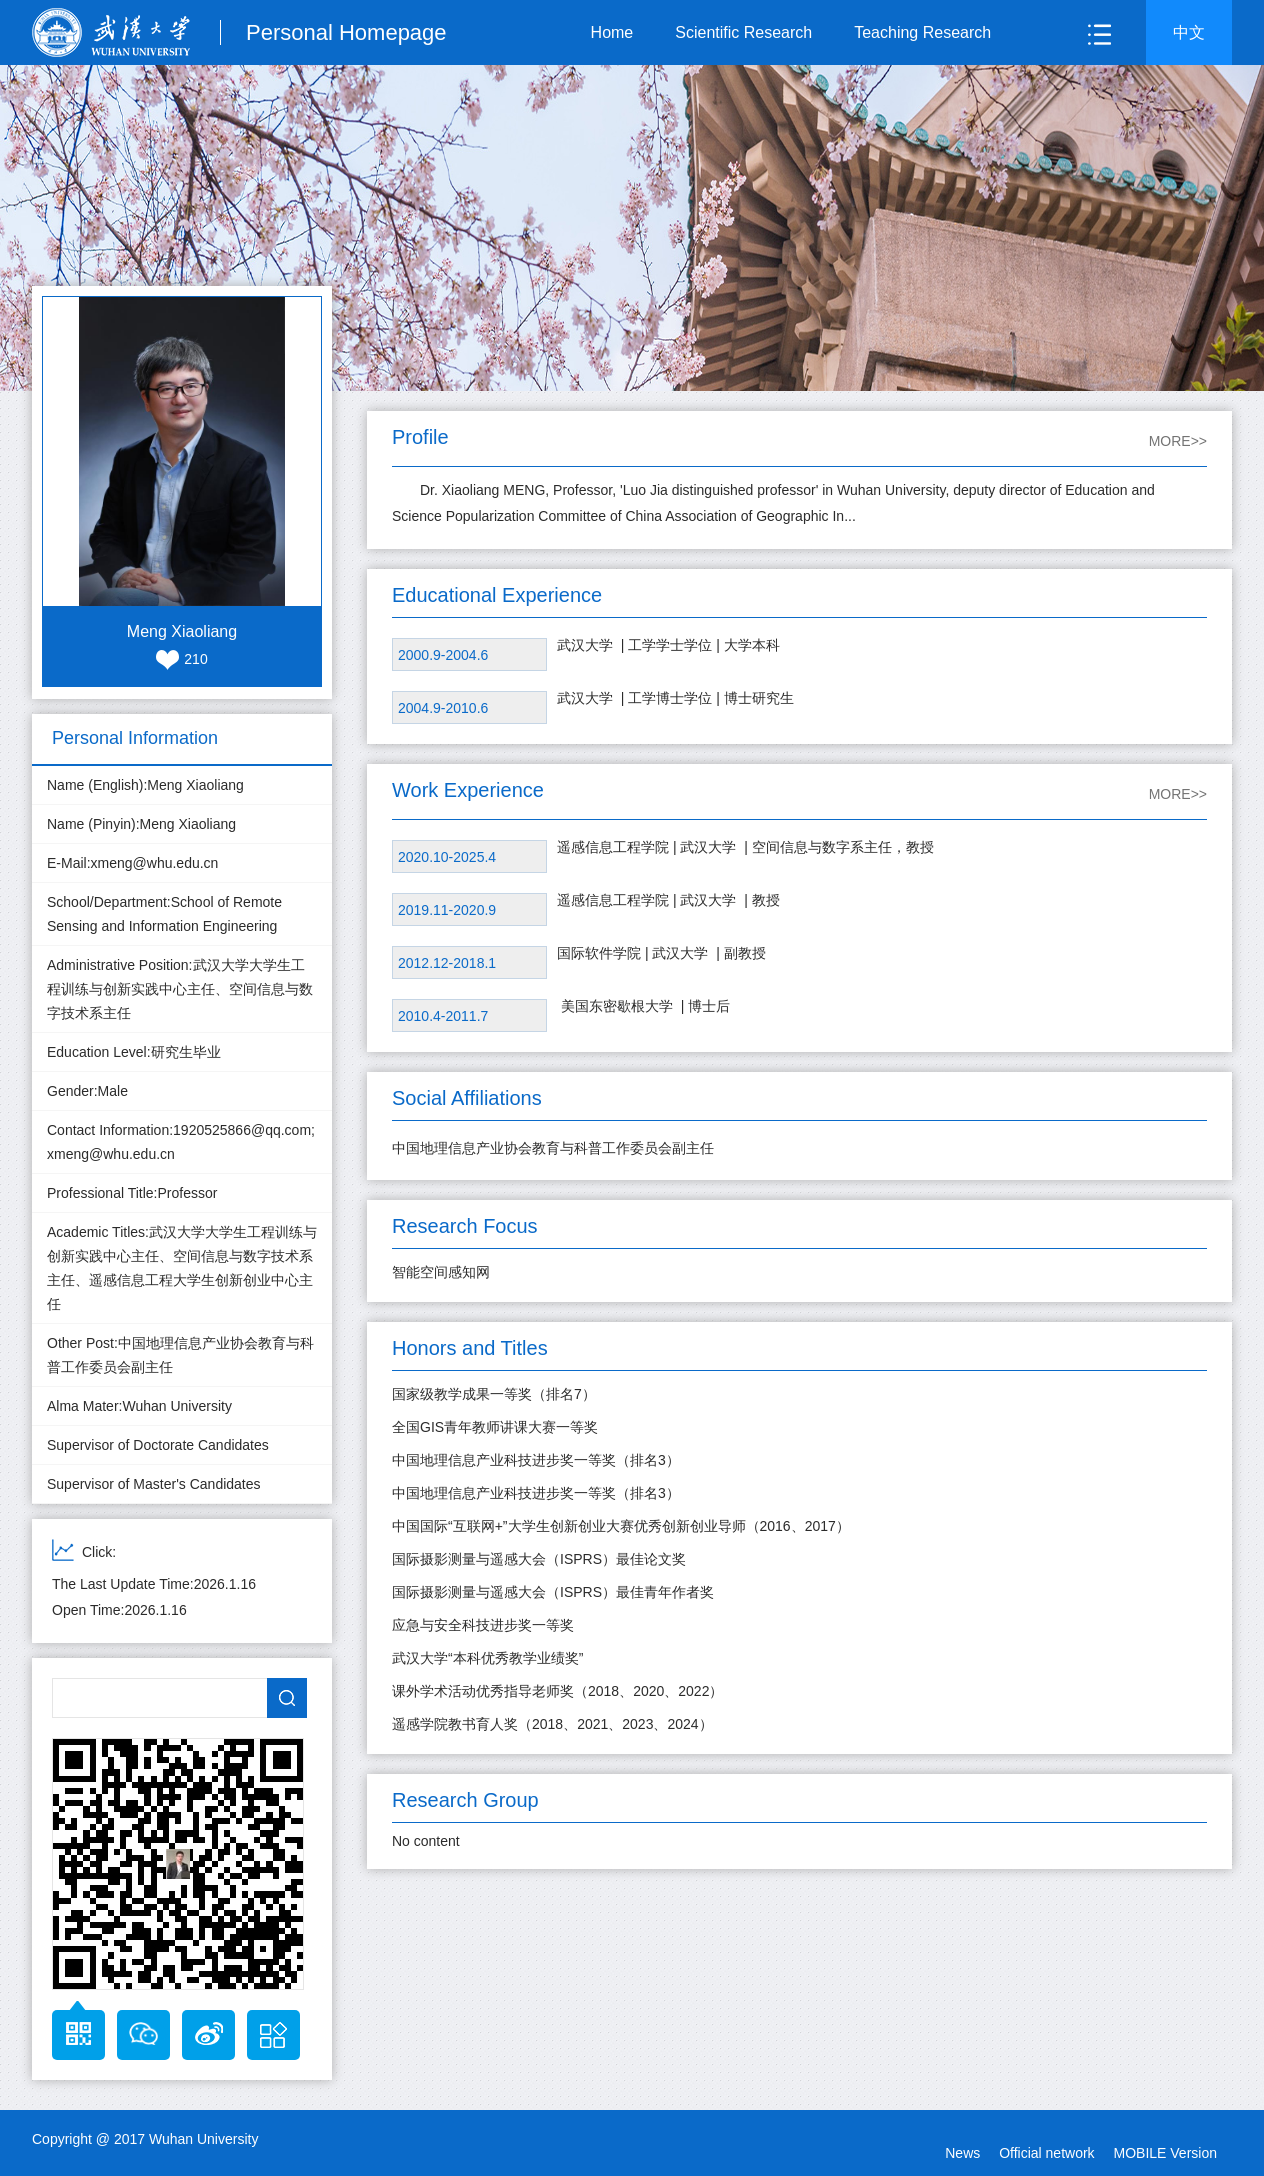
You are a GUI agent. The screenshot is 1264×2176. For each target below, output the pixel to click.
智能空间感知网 (441, 1272)
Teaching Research (922, 32)
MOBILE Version (1166, 2153)
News (962, 2153)
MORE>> (1178, 441)
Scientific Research (743, 32)
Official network (1046, 2153)
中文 (1189, 32)
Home (612, 32)
